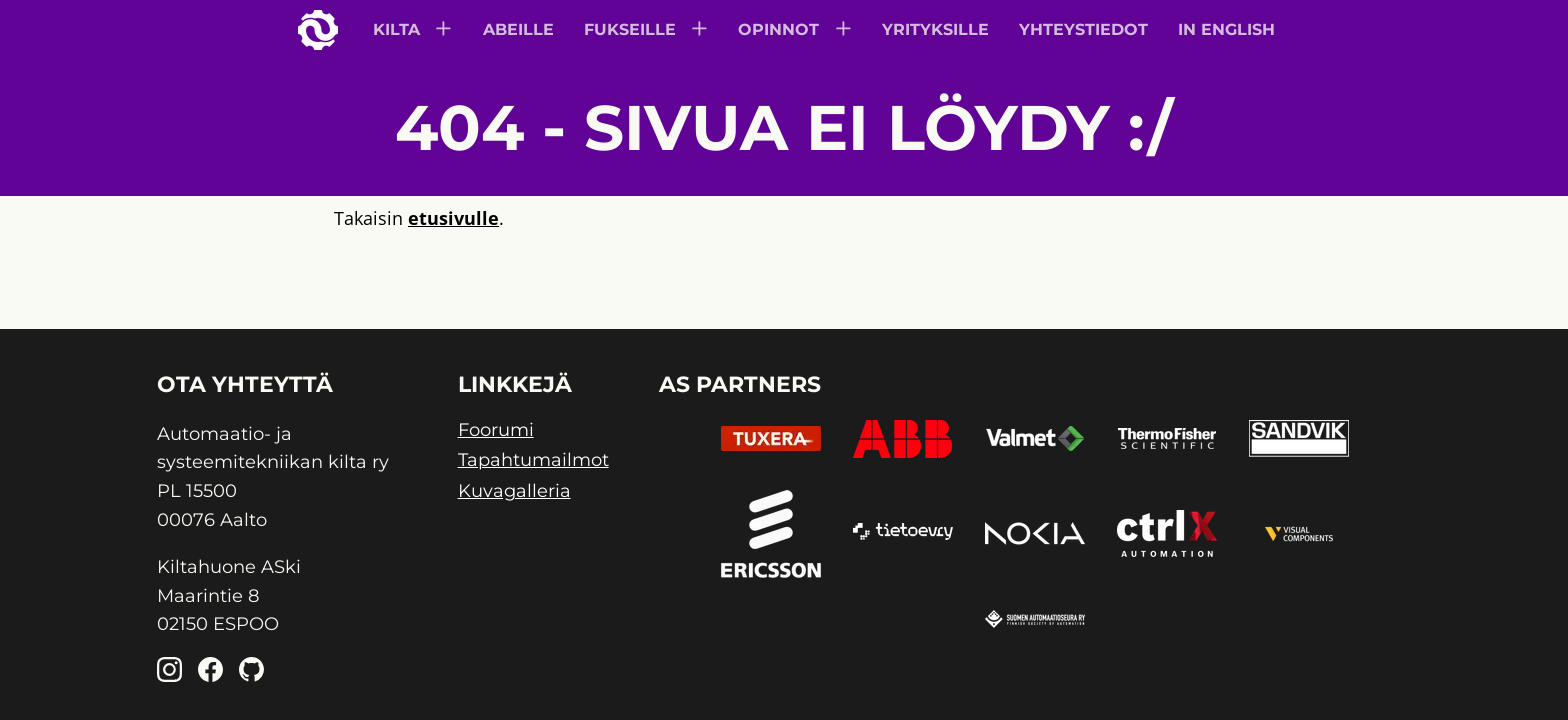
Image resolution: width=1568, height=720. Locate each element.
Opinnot (778, 29)
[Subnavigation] (445, 30)
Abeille (518, 29)
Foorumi (496, 430)
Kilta (396, 29)
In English (1226, 29)
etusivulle (453, 218)
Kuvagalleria (514, 491)
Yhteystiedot (1083, 29)
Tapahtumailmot (533, 460)
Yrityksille (935, 29)
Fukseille (630, 29)
